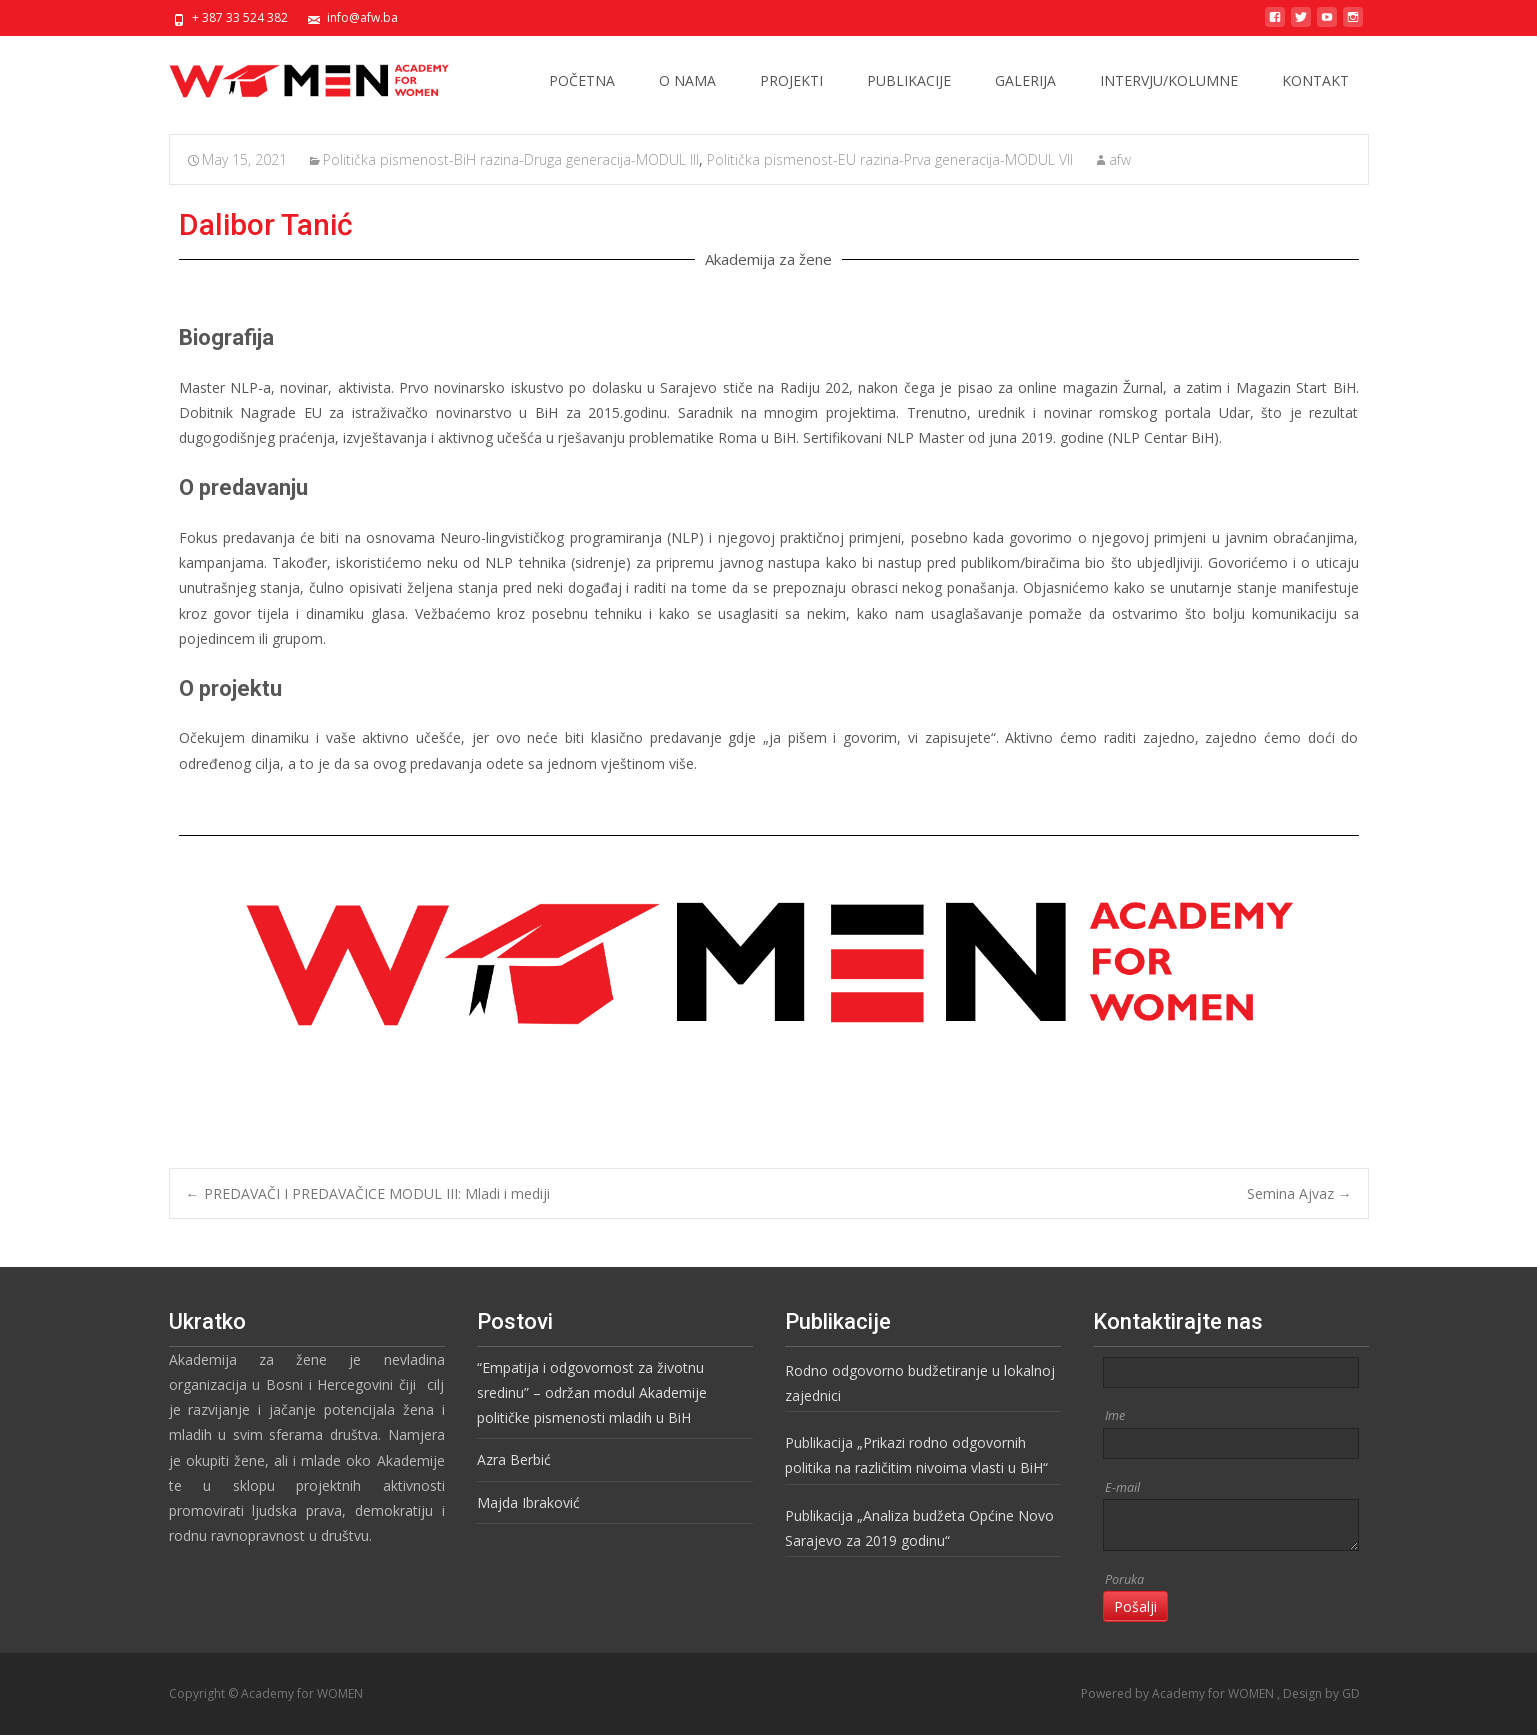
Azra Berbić (514, 1459)
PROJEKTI (791, 80)
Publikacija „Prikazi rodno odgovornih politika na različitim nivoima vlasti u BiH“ (916, 1455)
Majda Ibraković (528, 1502)
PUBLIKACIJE (909, 80)
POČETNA (582, 80)
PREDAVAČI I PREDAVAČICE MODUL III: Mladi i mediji (368, 1193)
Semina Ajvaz (1299, 1193)
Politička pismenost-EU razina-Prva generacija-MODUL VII (890, 159)
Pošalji (1135, 1606)
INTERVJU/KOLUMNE (1169, 80)
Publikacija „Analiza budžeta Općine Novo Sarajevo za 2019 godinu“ (919, 1528)
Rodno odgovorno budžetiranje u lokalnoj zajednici (920, 1383)
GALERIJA (1025, 80)
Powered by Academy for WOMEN (1179, 1693)
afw (1120, 159)
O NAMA (687, 80)
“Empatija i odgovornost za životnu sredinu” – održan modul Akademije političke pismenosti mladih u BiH (592, 1392)
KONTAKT (1315, 80)
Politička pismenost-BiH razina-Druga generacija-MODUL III (511, 159)
